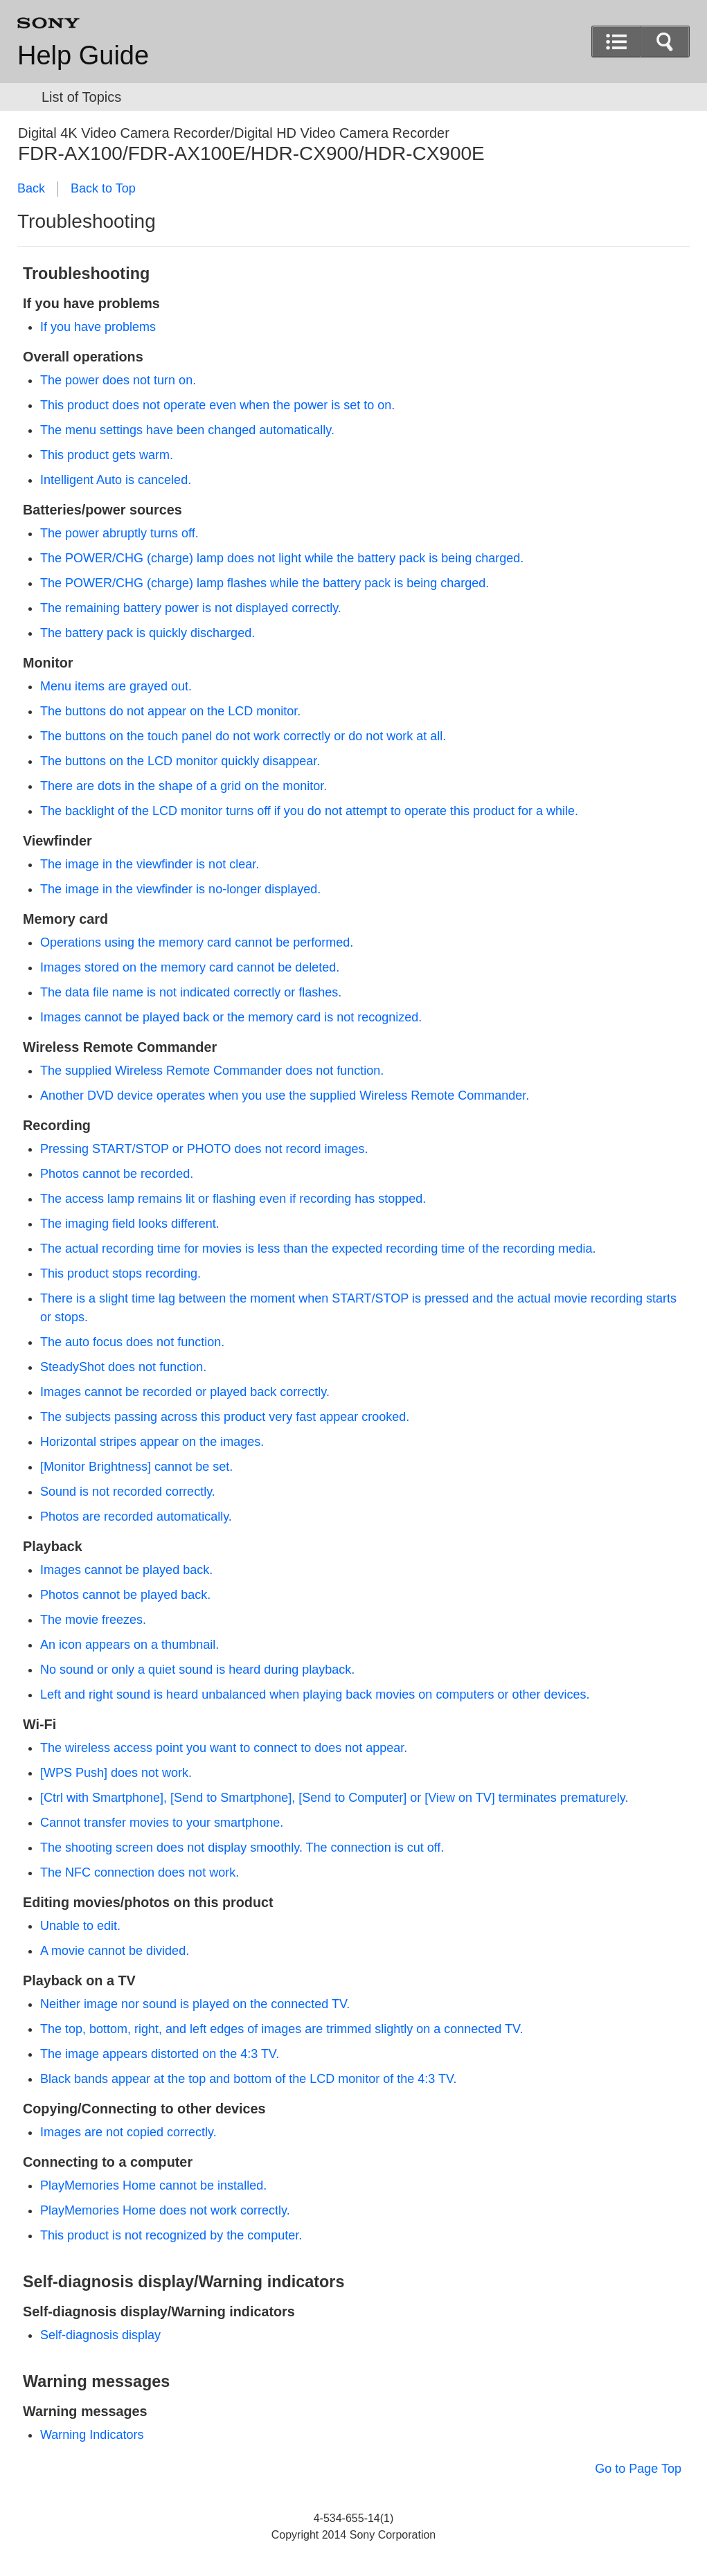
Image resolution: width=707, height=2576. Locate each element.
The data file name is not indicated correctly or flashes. (190, 992)
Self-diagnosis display (100, 2335)
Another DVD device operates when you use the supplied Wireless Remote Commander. (284, 1095)
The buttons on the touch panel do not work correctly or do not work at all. (243, 736)
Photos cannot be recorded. (116, 1174)
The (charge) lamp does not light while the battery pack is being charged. (281, 558)
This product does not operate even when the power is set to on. (217, 405)
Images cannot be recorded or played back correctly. (185, 1392)
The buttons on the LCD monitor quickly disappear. (180, 761)
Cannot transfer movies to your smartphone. (161, 1823)
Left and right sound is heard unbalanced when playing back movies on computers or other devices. (314, 1694)
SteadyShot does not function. (123, 1367)
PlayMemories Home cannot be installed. (153, 2185)
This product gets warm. (106, 455)
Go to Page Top (638, 2469)
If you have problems (98, 327)
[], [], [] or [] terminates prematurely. (334, 1798)
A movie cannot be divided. (114, 1951)
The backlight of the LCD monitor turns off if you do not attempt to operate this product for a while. (309, 811)
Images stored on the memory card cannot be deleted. (189, 967)
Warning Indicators (91, 2435)
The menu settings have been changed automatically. (187, 430)
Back (31, 188)
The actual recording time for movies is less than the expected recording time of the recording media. (318, 1248)
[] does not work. (116, 1773)
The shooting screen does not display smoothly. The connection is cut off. (242, 1847)
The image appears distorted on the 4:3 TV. (159, 2054)
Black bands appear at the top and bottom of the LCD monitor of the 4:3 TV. (248, 2079)
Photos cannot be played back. (125, 1595)
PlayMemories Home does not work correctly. (165, 2210)
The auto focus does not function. (132, 1342)
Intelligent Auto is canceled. (115, 480)
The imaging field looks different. (130, 1224)
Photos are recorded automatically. (136, 1516)
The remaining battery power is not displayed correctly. (190, 608)
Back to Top (103, 188)
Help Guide (83, 55)
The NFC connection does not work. (139, 1872)
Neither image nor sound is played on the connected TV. (195, 2004)
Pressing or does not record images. (204, 1149)
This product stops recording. (120, 1273)
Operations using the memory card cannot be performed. (196, 942)
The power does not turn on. (118, 380)
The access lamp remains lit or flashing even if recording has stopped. (233, 1199)
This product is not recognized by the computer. (171, 2235)
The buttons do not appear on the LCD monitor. (170, 711)
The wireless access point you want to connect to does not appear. (223, 1748)
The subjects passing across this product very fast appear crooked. (224, 1417)
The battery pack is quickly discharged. (147, 633)
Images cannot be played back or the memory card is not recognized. (231, 1017)
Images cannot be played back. (126, 1570)
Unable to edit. (80, 1926)
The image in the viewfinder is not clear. (149, 864)
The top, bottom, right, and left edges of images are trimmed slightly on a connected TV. (281, 2029)
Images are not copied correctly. (128, 2132)
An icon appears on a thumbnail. (129, 1645)
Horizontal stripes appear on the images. (152, 1442)
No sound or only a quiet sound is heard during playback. (197, 1669)
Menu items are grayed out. (116, 686)
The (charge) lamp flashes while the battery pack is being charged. (264, 583)
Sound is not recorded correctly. (127, 1492)
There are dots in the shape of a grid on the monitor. (183, 786)
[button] (665, 41)
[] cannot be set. (136, 1467)
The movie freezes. (93, 1620)
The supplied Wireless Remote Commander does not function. (212, 1070)
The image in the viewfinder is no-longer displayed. (180, 889)
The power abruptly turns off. (119, 533)
